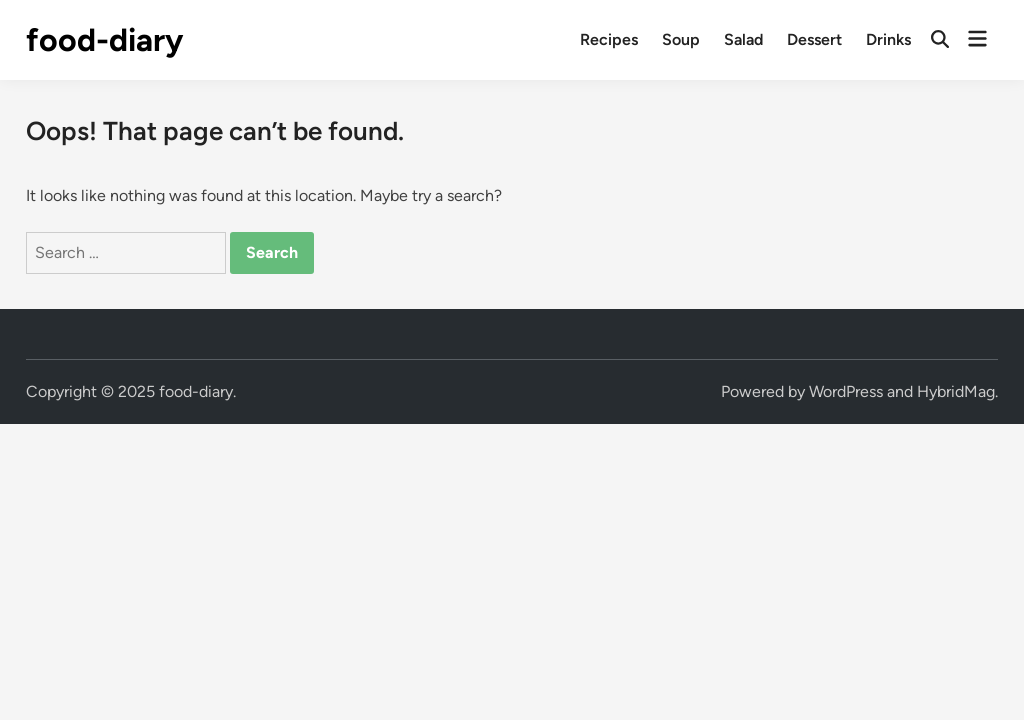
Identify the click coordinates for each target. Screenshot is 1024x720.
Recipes (609, 39)
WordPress (846, 391)
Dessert (814, 39)
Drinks (888, 39)
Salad (743, 39)
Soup (681, 39)
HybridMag (956, 391)
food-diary (104, 40)
